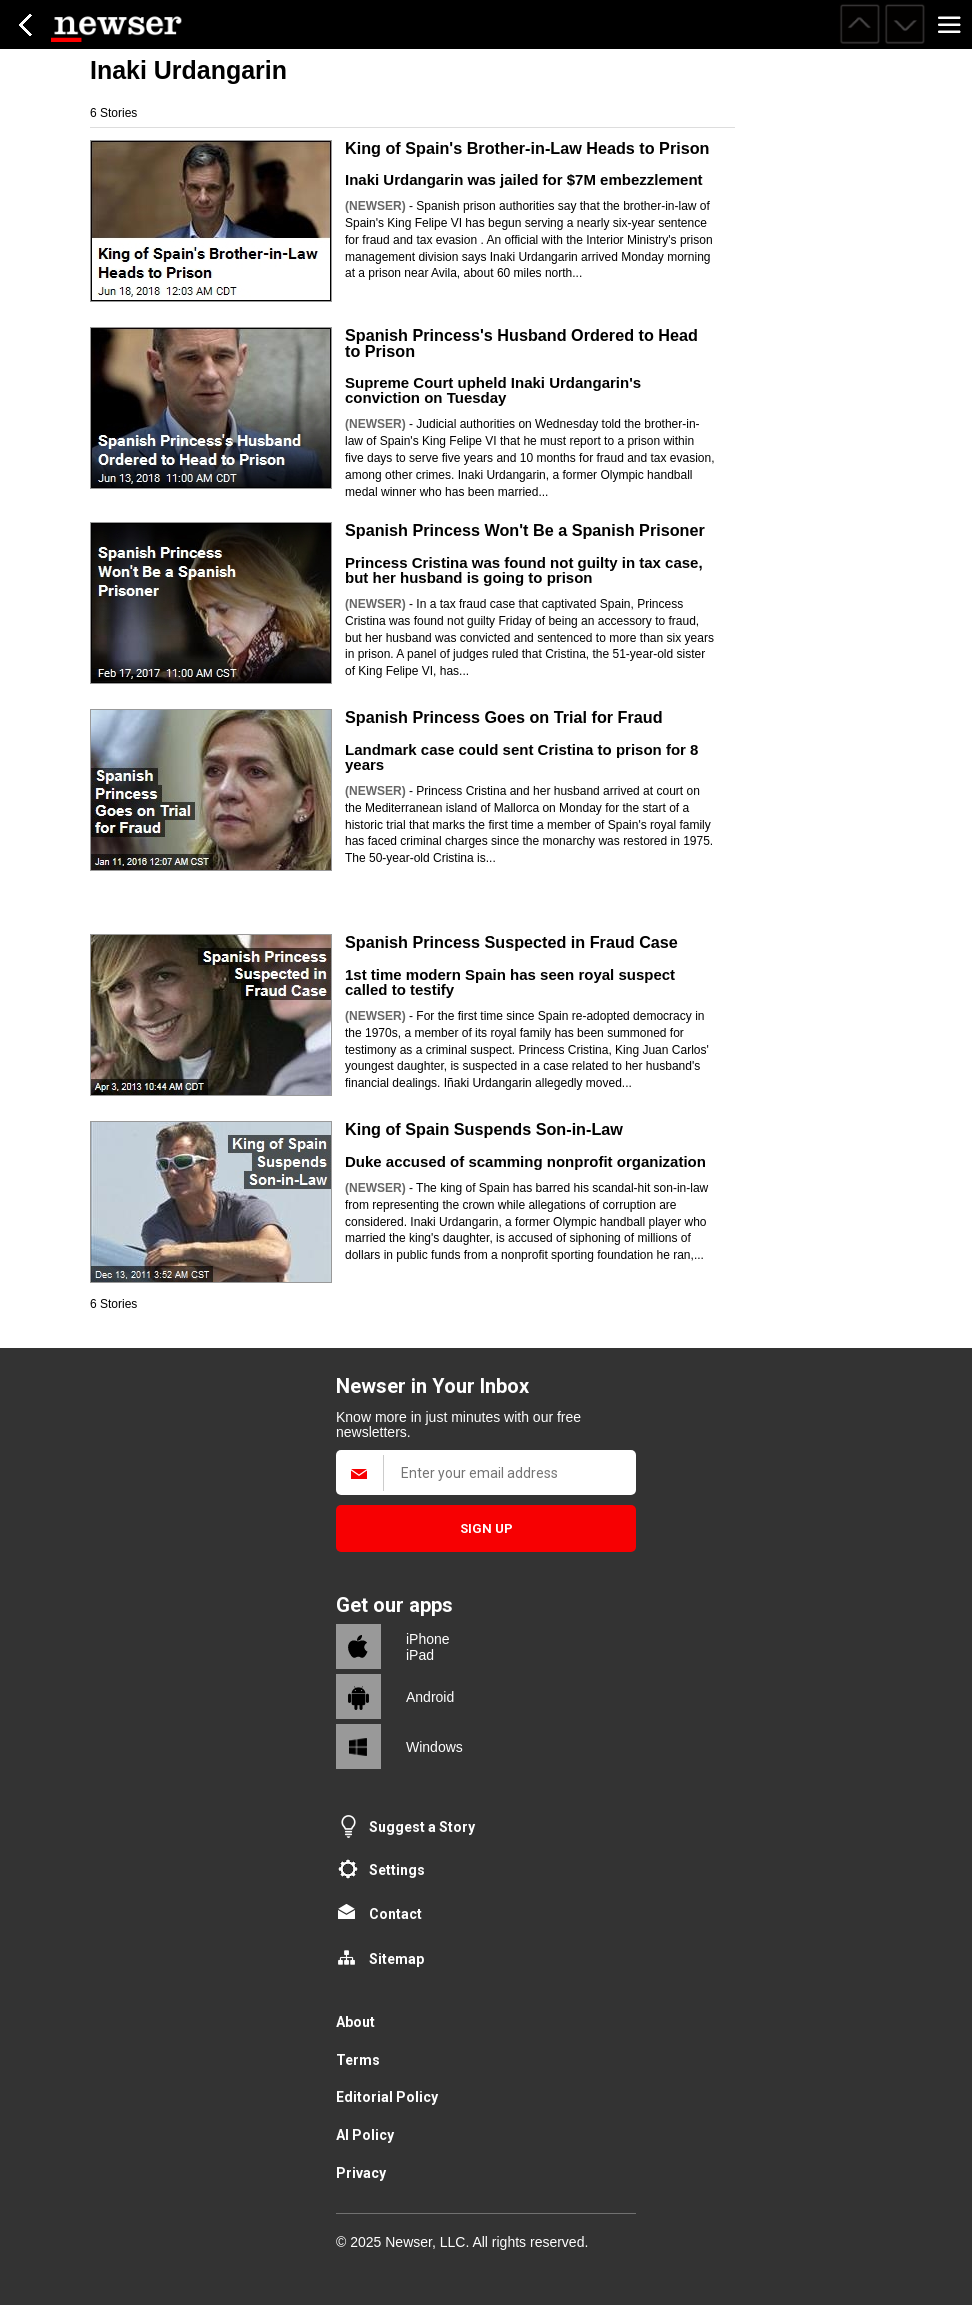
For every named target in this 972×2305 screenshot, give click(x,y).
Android (430, 1697)
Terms (358, 2060)
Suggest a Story (422, 1827)
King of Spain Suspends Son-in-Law (484, 1129)
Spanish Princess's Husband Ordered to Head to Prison (521, 343)
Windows (434, 1747)
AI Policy (365, 2135)
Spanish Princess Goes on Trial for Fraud (504, 717)
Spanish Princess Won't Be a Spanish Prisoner (525, 530)
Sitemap (396, 1959)
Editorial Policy (387, 2097)
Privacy (361, 2173)
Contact (395, 1914)
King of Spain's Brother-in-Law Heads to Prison (527, 148)
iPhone (428, 1639)
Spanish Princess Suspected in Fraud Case (511, 942)
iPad (420, 1655)
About (355, 2022)
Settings (397, 1870)
